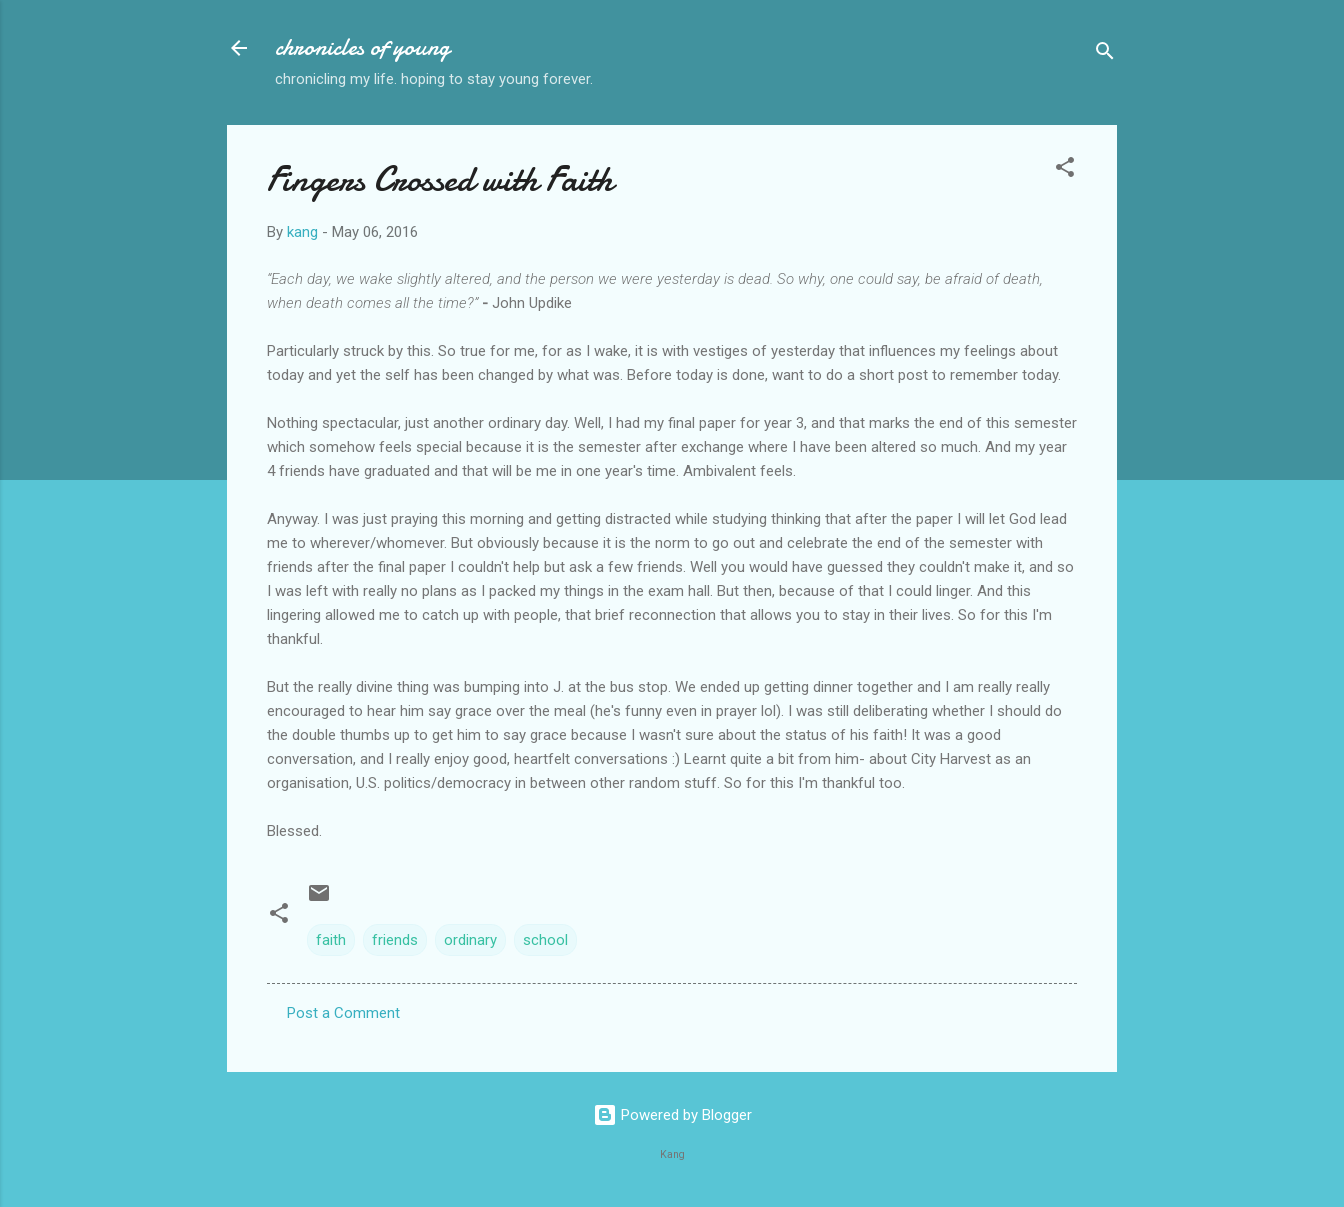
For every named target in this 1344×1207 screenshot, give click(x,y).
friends (395, 940)
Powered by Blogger (672, 1115)
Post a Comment (343, 1013)
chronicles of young (362, 47)
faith (331, 940)
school (545, 940)
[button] (1065, 170)
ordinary (470, 940)
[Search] (1105, 54)
